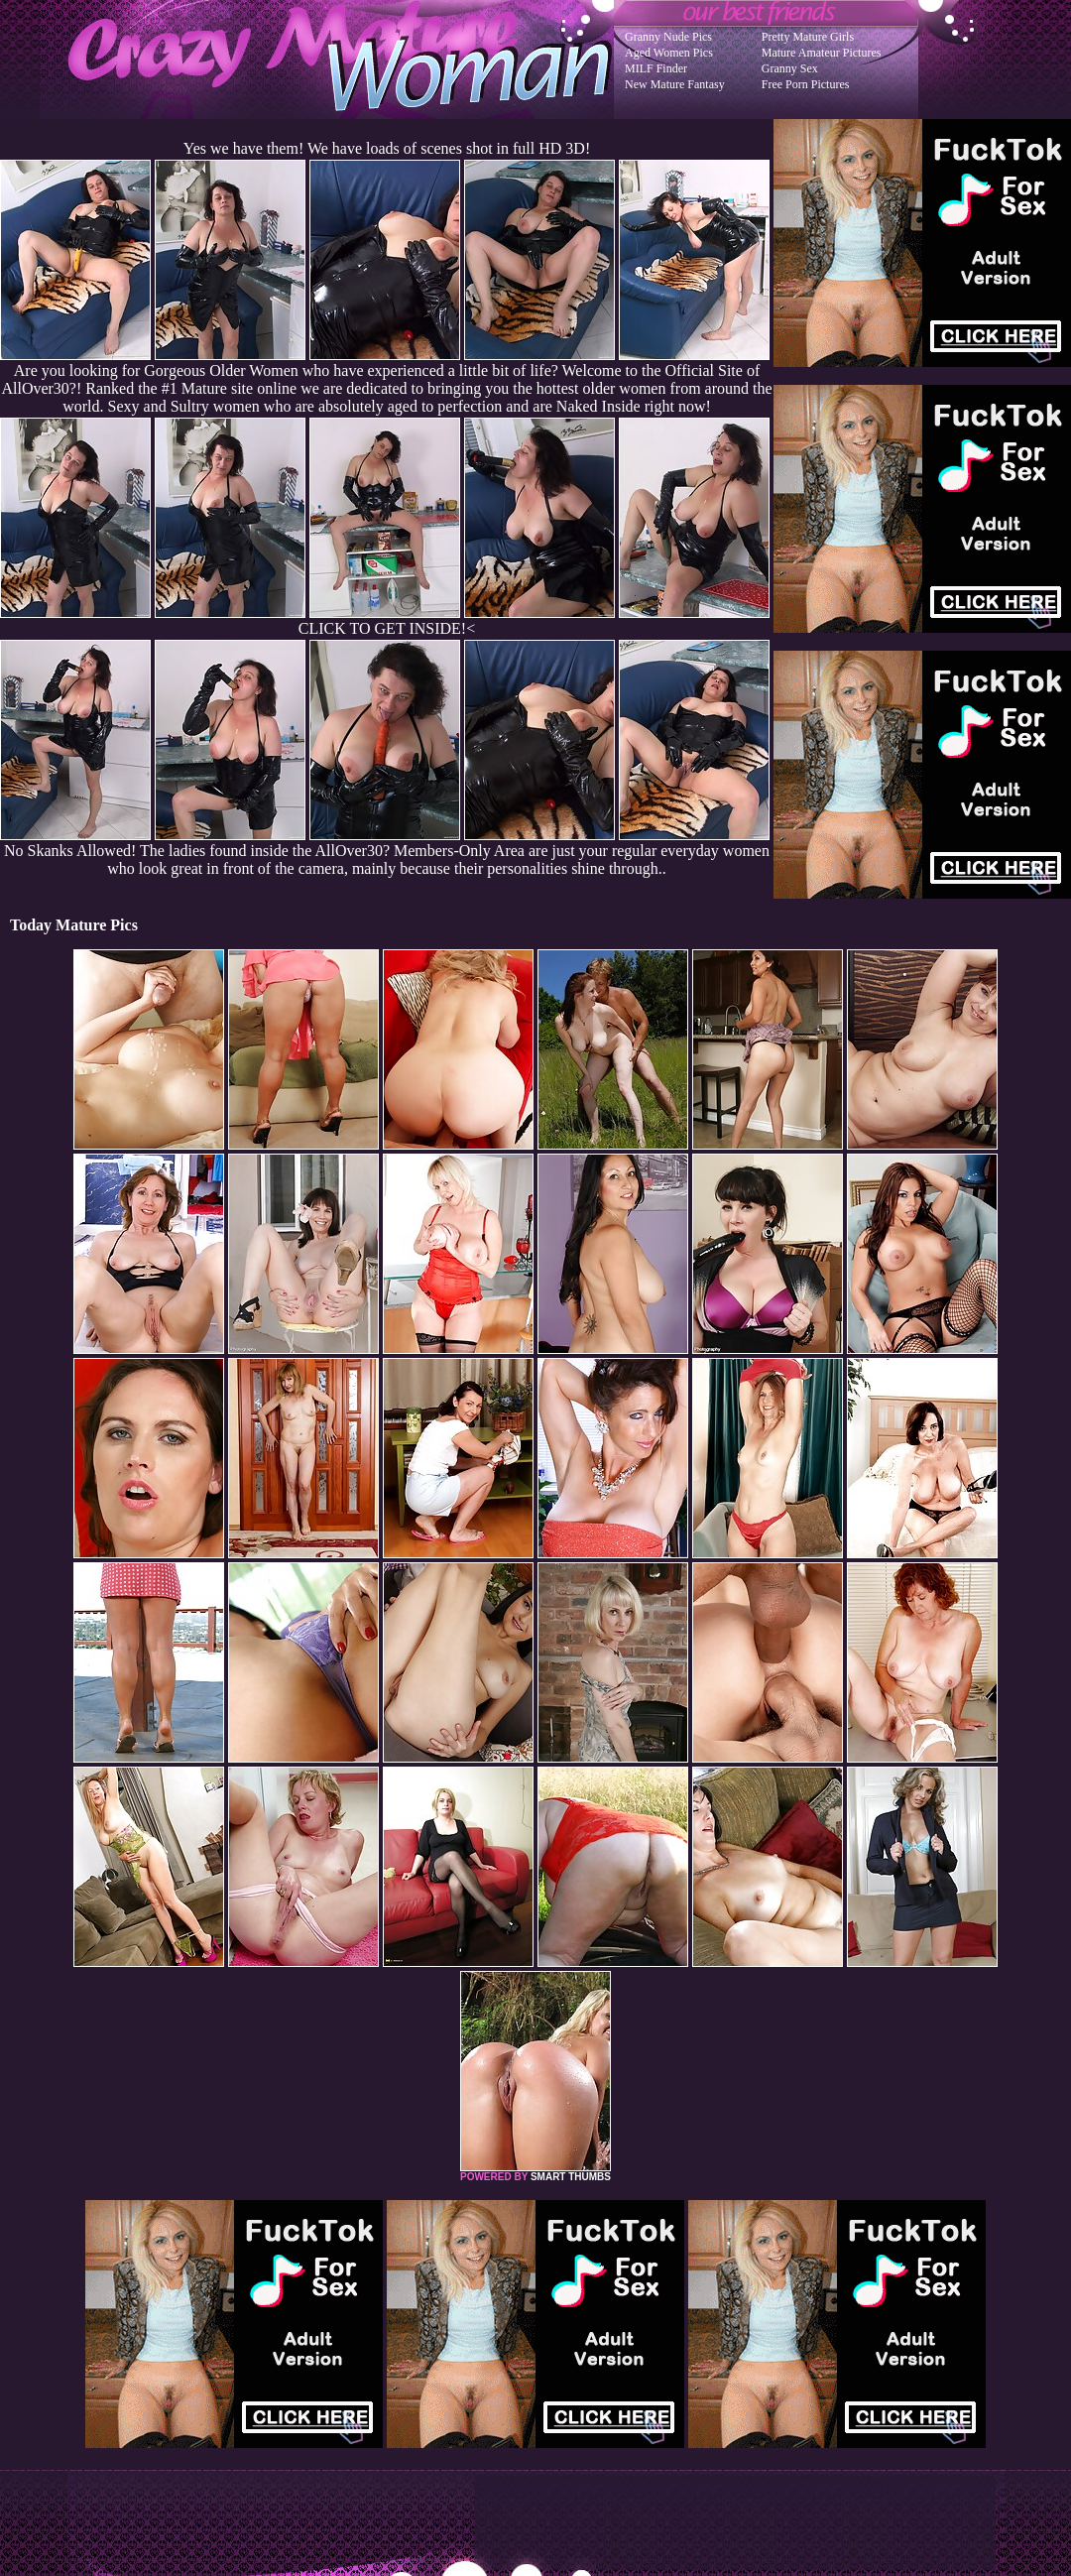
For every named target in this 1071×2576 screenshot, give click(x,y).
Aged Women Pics (669, 53)
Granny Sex (790, 68)
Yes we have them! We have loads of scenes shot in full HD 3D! (386, 148)
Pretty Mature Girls (808, 37)
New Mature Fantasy (675, 84)
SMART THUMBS (571, 2176)
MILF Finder (656, 68)
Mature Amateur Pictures (822, 53)
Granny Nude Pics (668, 37)
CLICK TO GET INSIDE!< (386, 628)
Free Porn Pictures (806, 84)
